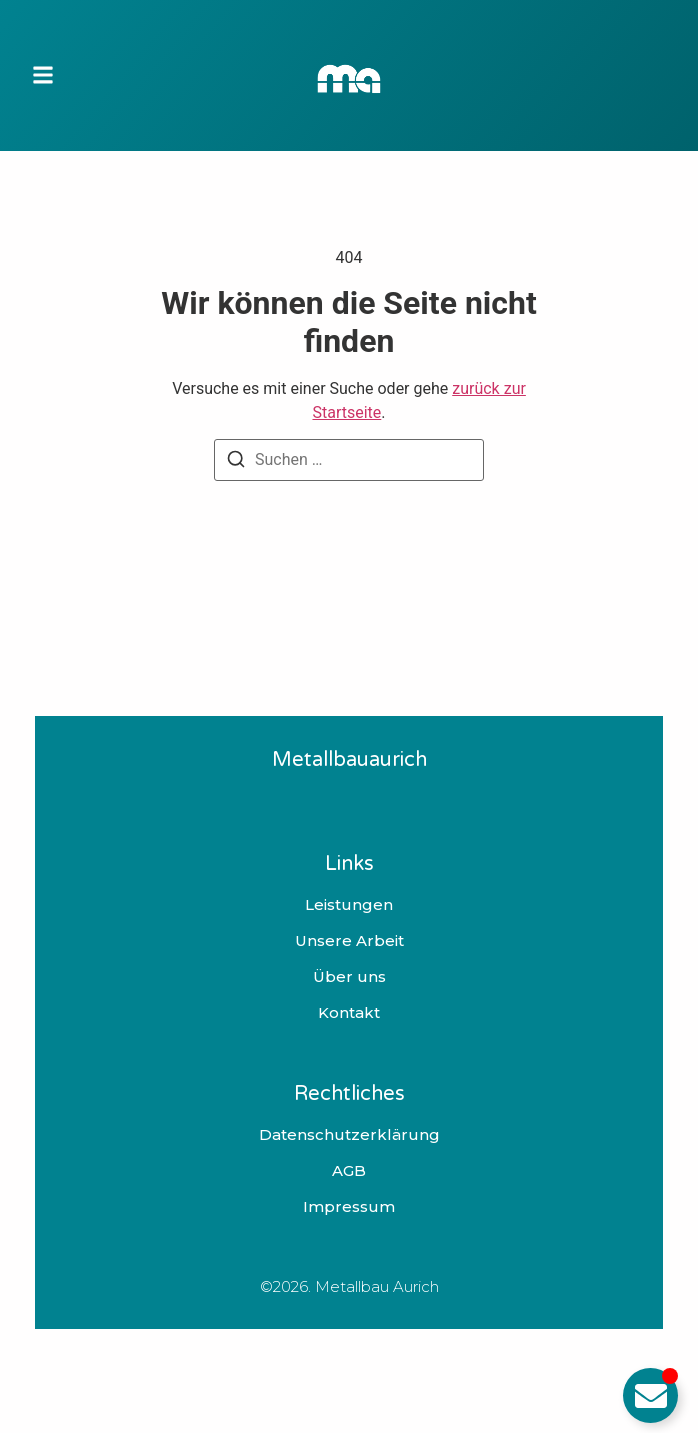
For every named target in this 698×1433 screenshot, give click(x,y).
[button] (43, 75)
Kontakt (349, 1013)
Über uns (349, 977)
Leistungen (349, 905)
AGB (349, 1171)
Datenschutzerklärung (349, 1135)
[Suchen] (236, 462)
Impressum (349, 1207)
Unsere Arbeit (349, 941)
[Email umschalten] (650, 1395)
